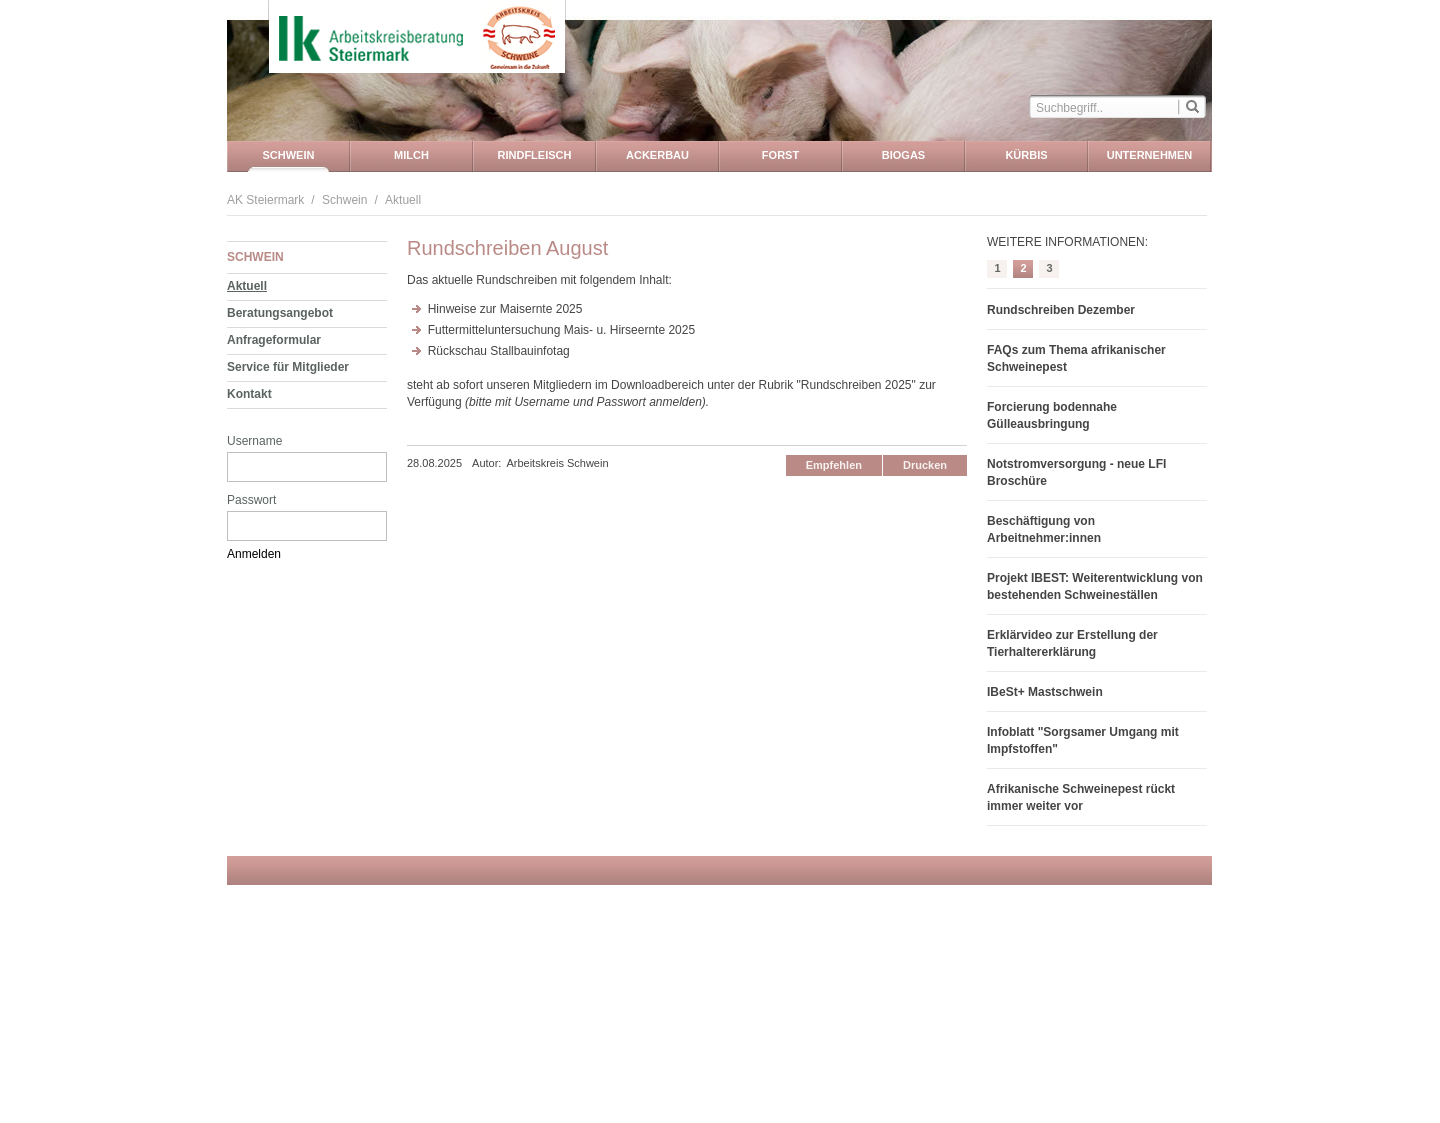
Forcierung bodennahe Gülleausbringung (1052, 415)
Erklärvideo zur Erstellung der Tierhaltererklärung (1072, 643)
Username (254, 441)
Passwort (251, 500)
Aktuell (403, 200)
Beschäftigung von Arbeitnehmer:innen (1044, 529)
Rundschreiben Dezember (1061, 310)
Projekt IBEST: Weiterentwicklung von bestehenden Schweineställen (1095, 586)
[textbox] (1104, 106)
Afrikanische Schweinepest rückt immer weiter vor (1081, 797)
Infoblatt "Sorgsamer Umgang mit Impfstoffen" (1083, 740)
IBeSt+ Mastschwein (1045, 692)
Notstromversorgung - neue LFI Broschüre (1076, 472)
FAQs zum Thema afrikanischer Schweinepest (1076, 358)
